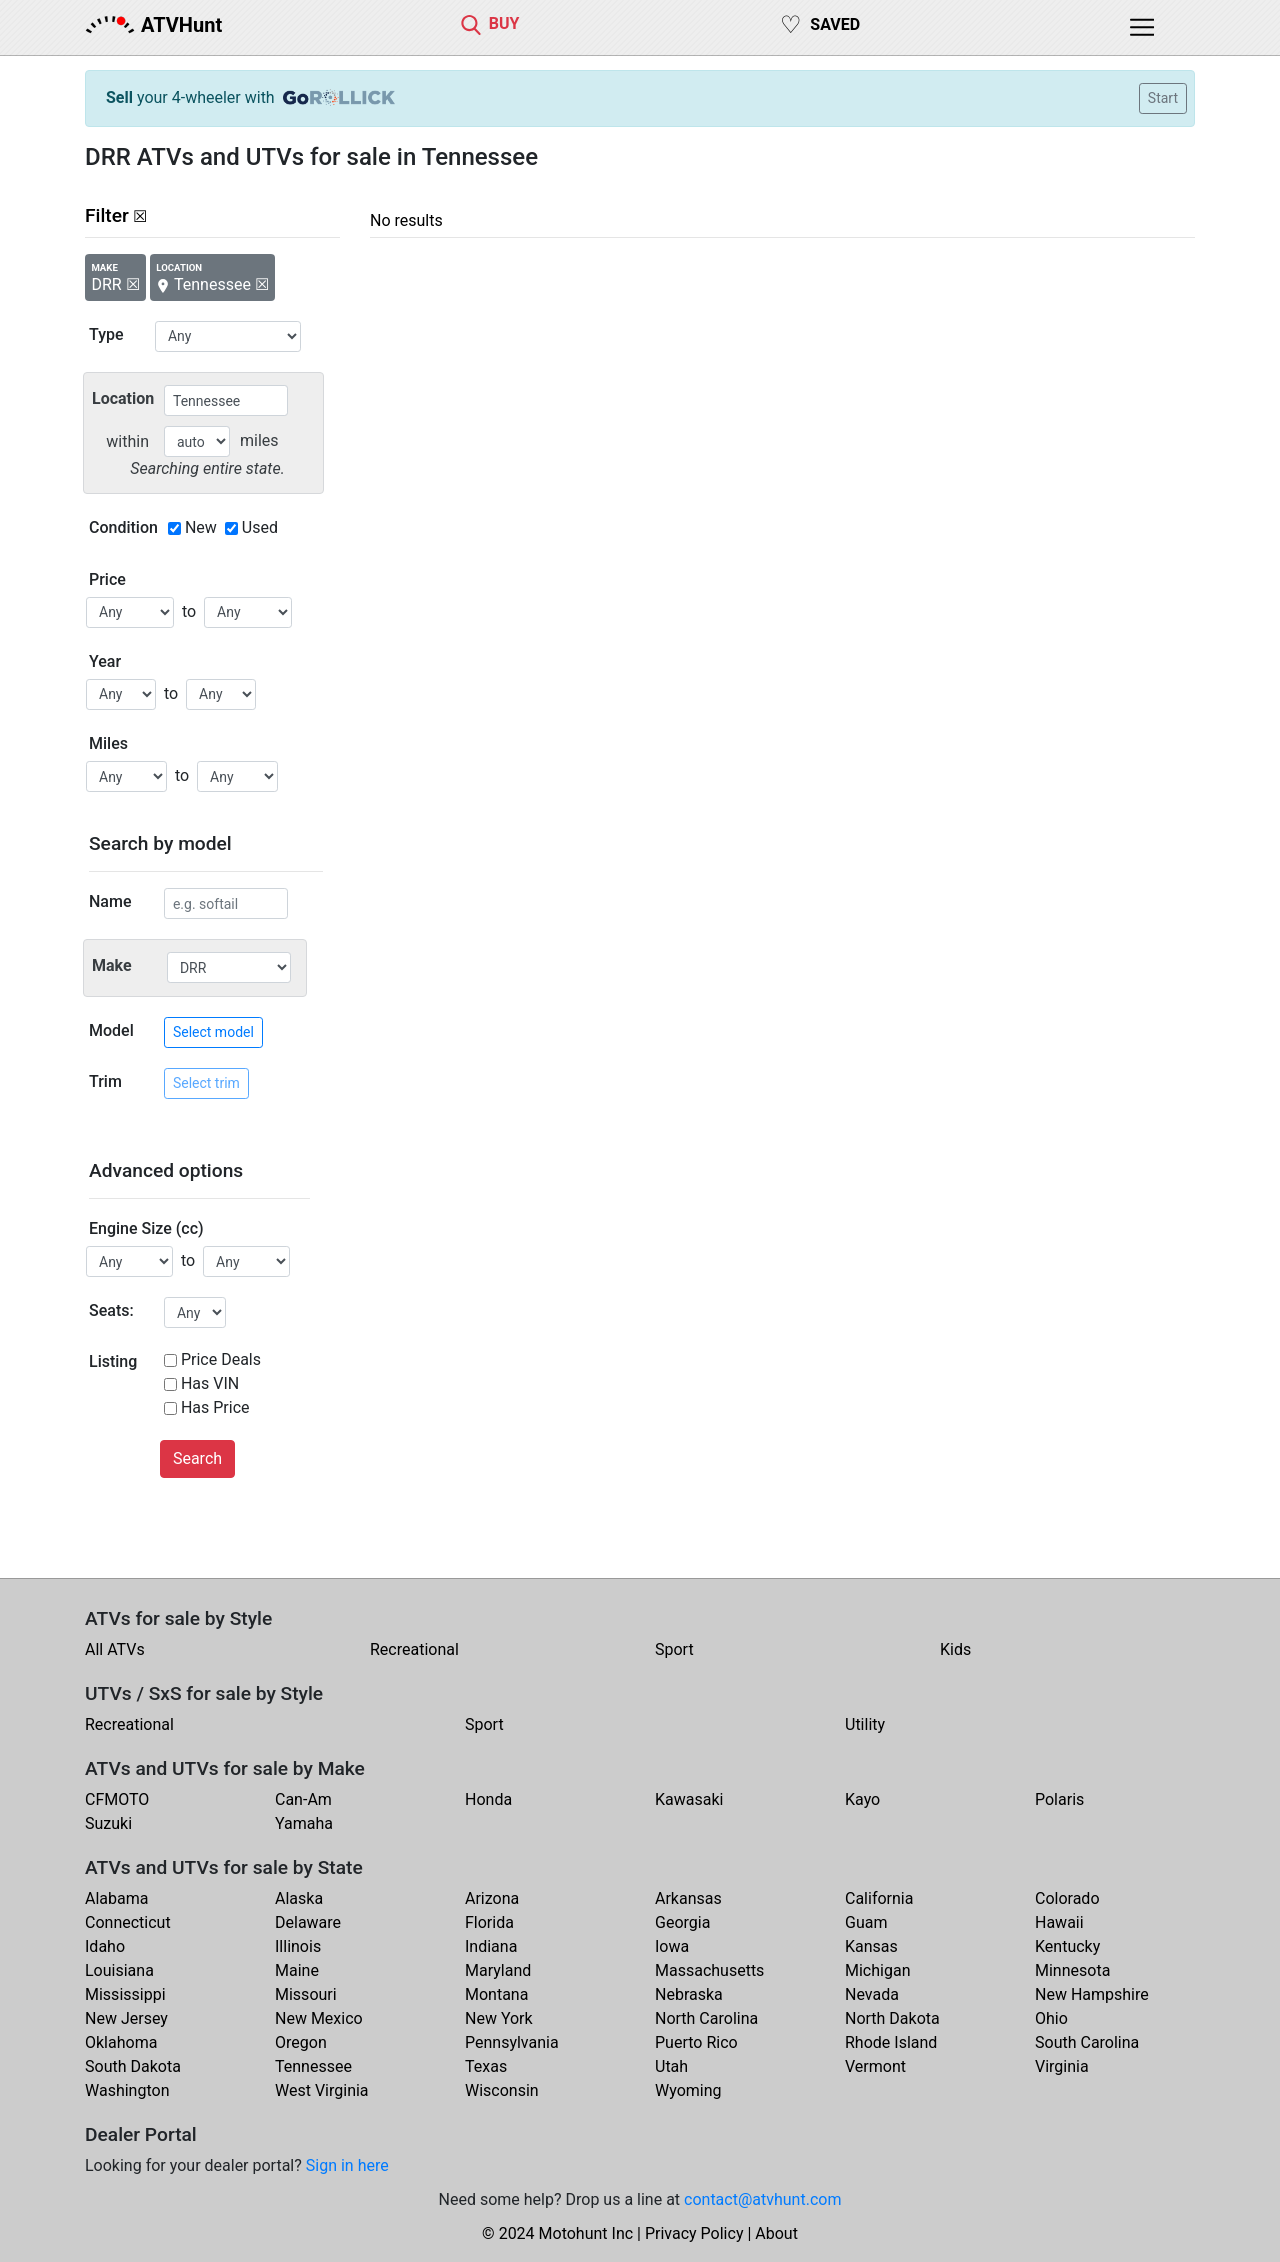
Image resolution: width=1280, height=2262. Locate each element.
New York (499, 2018)
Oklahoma (121, 2042)
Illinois (298, 1946)
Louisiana (119, 1970)
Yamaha (304, 1823)
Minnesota (1072, 1970)
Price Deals (221, 1359)
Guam (866, 1922)
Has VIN (210, 1383)
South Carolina (1087, 2042)
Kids (955, 1649)
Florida (489, 1922)
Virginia (1062, 2066)
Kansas (871, 1946)
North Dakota (892, 2018)
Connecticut (128, 1922)
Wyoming (688, 2090)
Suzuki (108, 1823)
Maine (297, 1970)
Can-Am (303, 1799)
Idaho (105, 1946)
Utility (865, 1724)
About (776, 2233)
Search (197, 1458)
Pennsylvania (512, 2042)
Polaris (1059, 1799)
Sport (674, 1649)
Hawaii (1059, 1922)
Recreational (414, 1649)
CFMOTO (117, 1799)
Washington (127, 2090)
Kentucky (1067, 1946)
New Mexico (319, 2018)
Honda (488, 1799)
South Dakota (133, 2066)
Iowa (672, 1946)
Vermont (875, 2066)
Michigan (877, 1970)
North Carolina (706, 2018)
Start (1163, 98)
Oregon (301, 2042)
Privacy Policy (694, 2233)
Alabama (116, 1898)
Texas (486, 2066)
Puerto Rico (696, 2042)
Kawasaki (689, 1799)
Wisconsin (502, 2090)
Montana (496, 1994)
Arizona (492, 1898)
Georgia (682, 1922)
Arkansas (688, 1898)
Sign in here (347, 2165)
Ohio (1051, 2018)
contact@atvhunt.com (762, 2199)
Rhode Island (891, 2042)
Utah (671, 2066)
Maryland (498, 1970)
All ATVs (115, 1649)
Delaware (308, 1922)
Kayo (862, 1799)
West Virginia (322, 2090)
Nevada (872, 1994)
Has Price (215, 1407)
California (879, 1898)
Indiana (491, 1946)
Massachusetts (709, 1970)
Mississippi (125, 1994)
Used (260, 527)
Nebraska (689, 1994)
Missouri (306, 1994)
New (201, 527)
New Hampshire (1092, 1994)
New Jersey (126, 2018)
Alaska (299, 1898)
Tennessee (313, 2066)
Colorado (1067, 1898)
